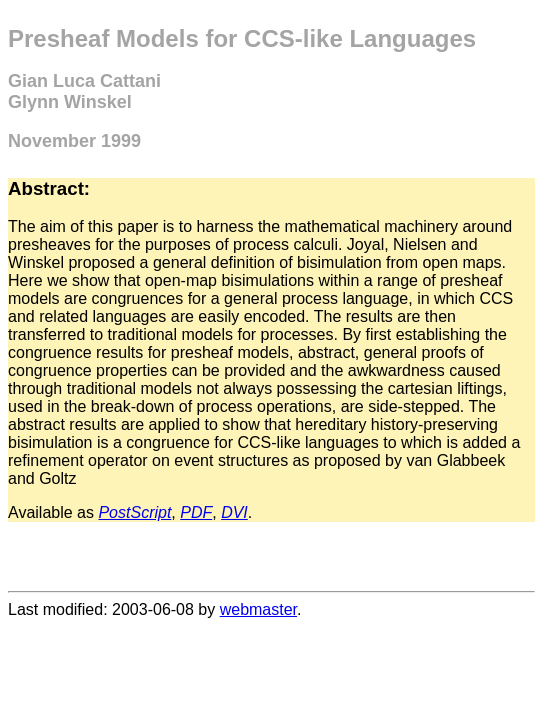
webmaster (258, 609)
